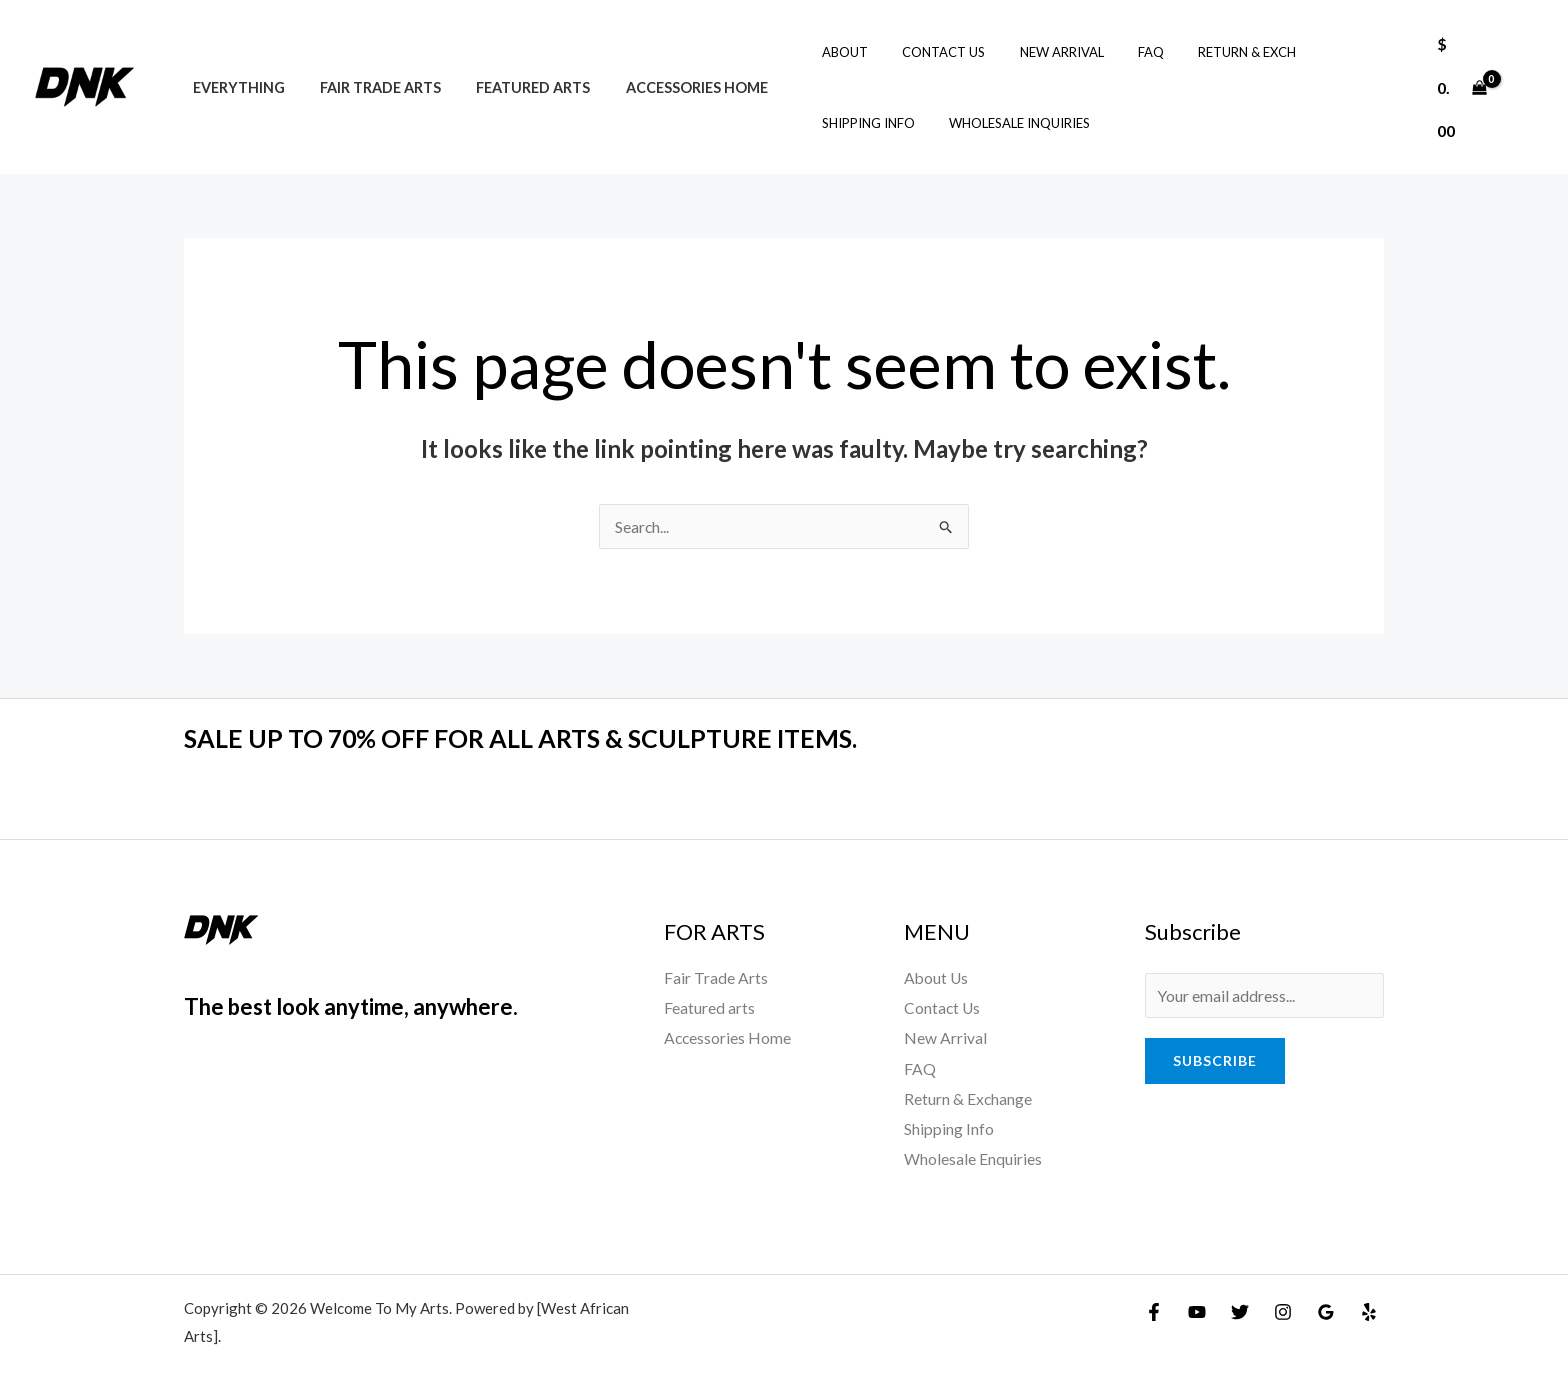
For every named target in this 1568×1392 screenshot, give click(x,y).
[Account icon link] (1524, 87)
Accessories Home (674, 87)
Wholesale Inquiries (862, 123)
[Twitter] (1240, 1309)
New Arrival (1015, 52)
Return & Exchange (968, 1096)
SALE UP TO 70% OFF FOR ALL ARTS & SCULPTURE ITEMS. (534, 738)
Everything (235, 87)
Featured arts (517, 87)
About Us (937, 977)
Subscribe (1215, 1060)
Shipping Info (1305, 52)
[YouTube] (1197, 1309)
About (815, 52)
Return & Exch (1184, 52)
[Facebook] (1154, 1309)
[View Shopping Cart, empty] (1458, 86)
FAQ (1096, 52)
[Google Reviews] (1326, 1309)
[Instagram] (1283, 1309)
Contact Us (905, 52)
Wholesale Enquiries (973, 1155)
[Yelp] (1369, 1309)
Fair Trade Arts (370, 87)
